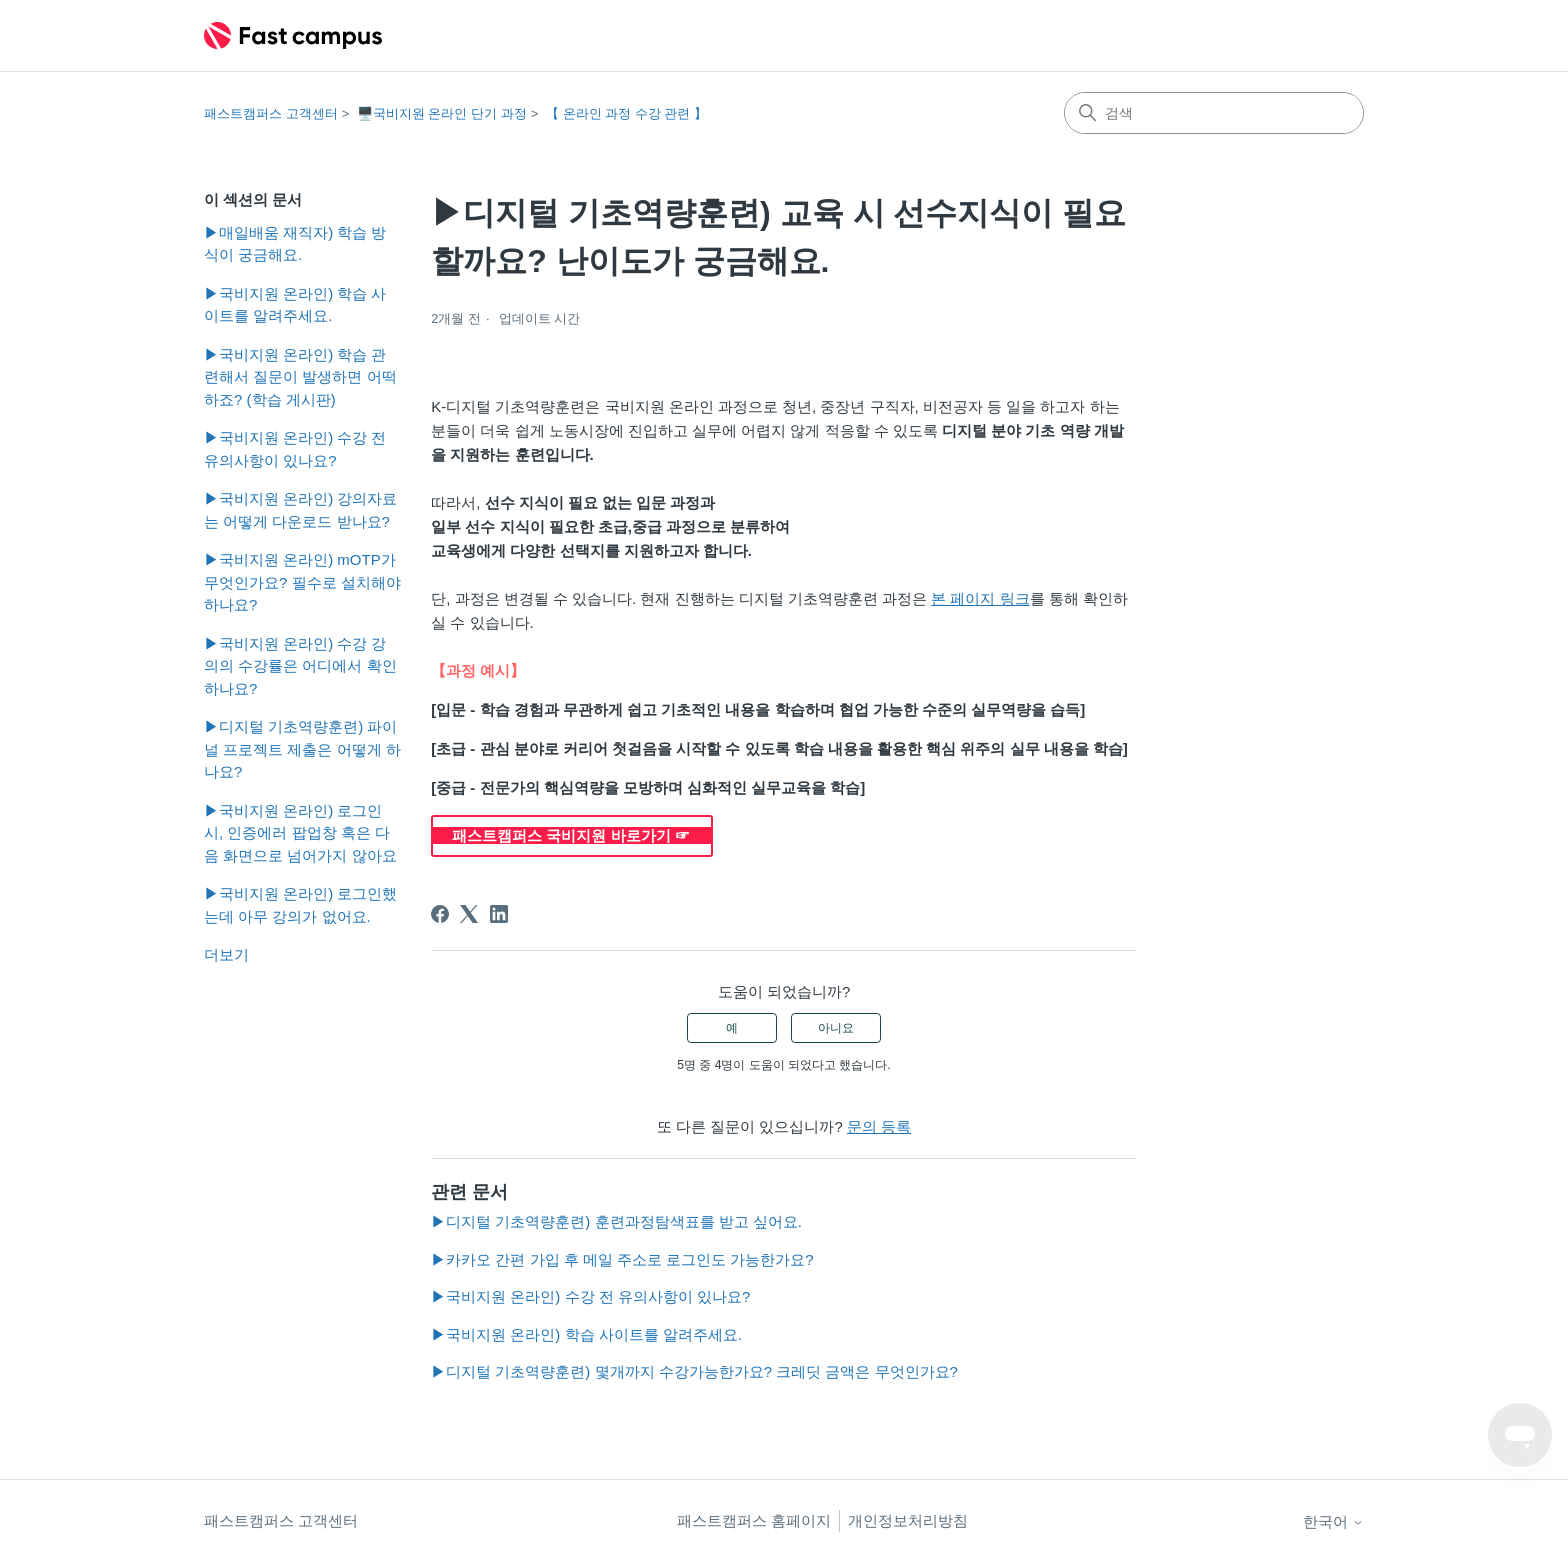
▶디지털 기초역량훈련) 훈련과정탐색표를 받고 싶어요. (616, 1221)
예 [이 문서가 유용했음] (732, 1028)
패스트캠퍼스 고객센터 (271, 113)
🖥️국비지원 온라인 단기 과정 (442, 113)
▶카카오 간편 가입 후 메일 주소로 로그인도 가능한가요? (622, 1259)
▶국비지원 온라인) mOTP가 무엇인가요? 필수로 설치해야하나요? (302, 582)
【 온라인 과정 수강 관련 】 (626, 113)
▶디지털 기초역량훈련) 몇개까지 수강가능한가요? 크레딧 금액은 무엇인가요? (694, 1371)
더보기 (226, 954)
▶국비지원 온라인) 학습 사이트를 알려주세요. (295, 305)
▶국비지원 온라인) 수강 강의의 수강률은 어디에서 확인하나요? (300, 666)
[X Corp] (469, 914)
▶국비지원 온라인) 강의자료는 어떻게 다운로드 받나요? (300, 510)
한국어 (1333, 1521)
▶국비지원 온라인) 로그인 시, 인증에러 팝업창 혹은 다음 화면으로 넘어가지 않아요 (300, 833)
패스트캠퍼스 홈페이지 (754, 1520)
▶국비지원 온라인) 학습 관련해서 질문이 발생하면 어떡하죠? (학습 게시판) (300, 377)
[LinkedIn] (499, 914)
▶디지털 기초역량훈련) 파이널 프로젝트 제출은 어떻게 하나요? (302, 749)
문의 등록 (879, 1126)
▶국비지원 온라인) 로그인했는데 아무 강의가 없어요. (300, 905)
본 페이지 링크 (980, 598)
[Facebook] (440, 914)
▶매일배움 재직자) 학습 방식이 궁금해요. (295, 244)
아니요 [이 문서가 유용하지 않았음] (836, 1028)
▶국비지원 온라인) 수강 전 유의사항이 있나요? (295, 449)
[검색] (1214, 113)
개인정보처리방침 (908, 1520)
